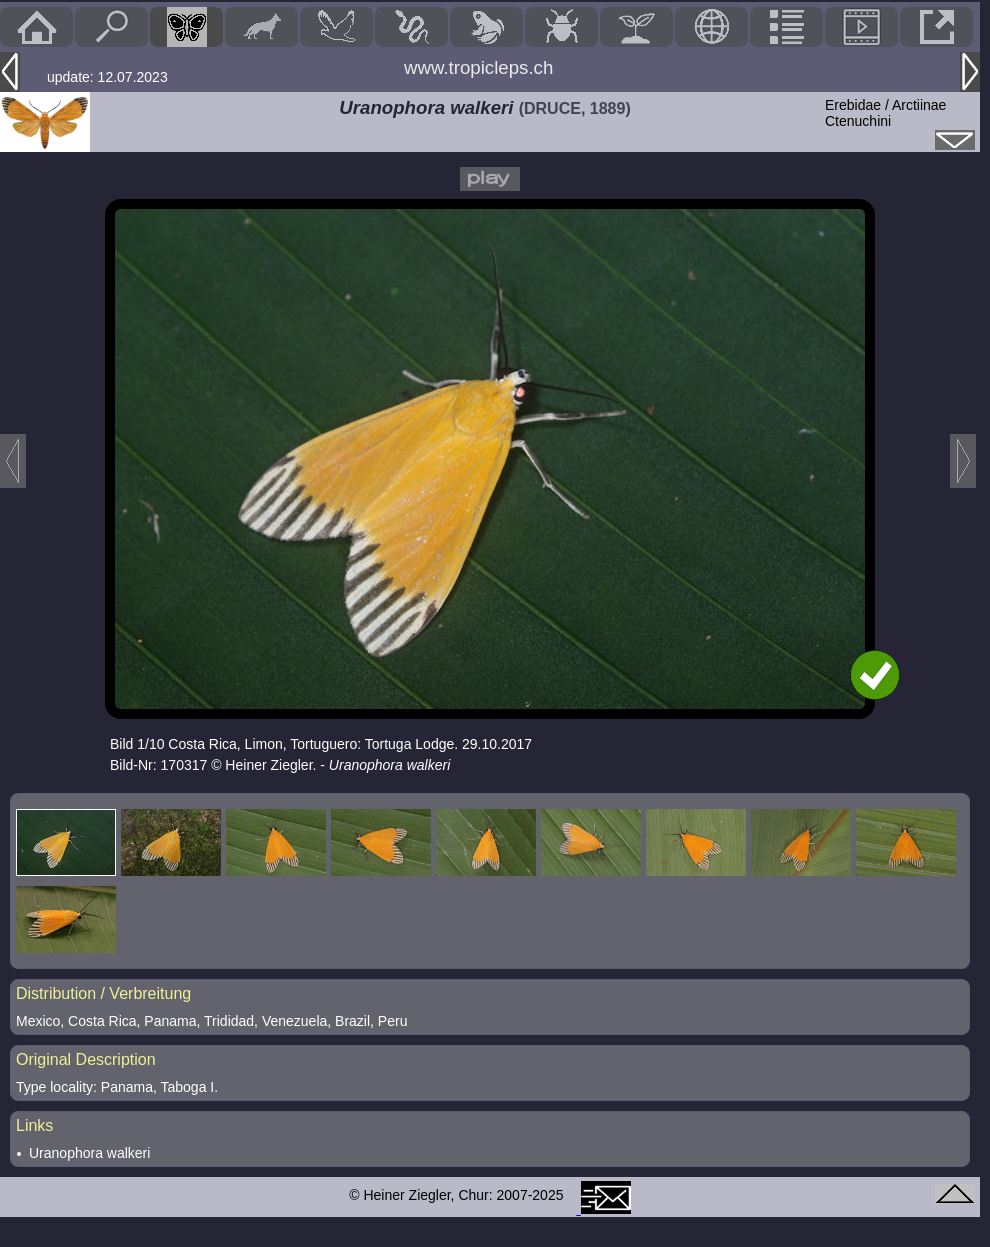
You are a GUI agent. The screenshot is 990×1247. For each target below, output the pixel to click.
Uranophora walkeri (89, 1153)
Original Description (86, 1059)
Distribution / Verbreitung (103, 993)
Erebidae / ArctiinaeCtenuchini (885, 113)
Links (34, 1125)
